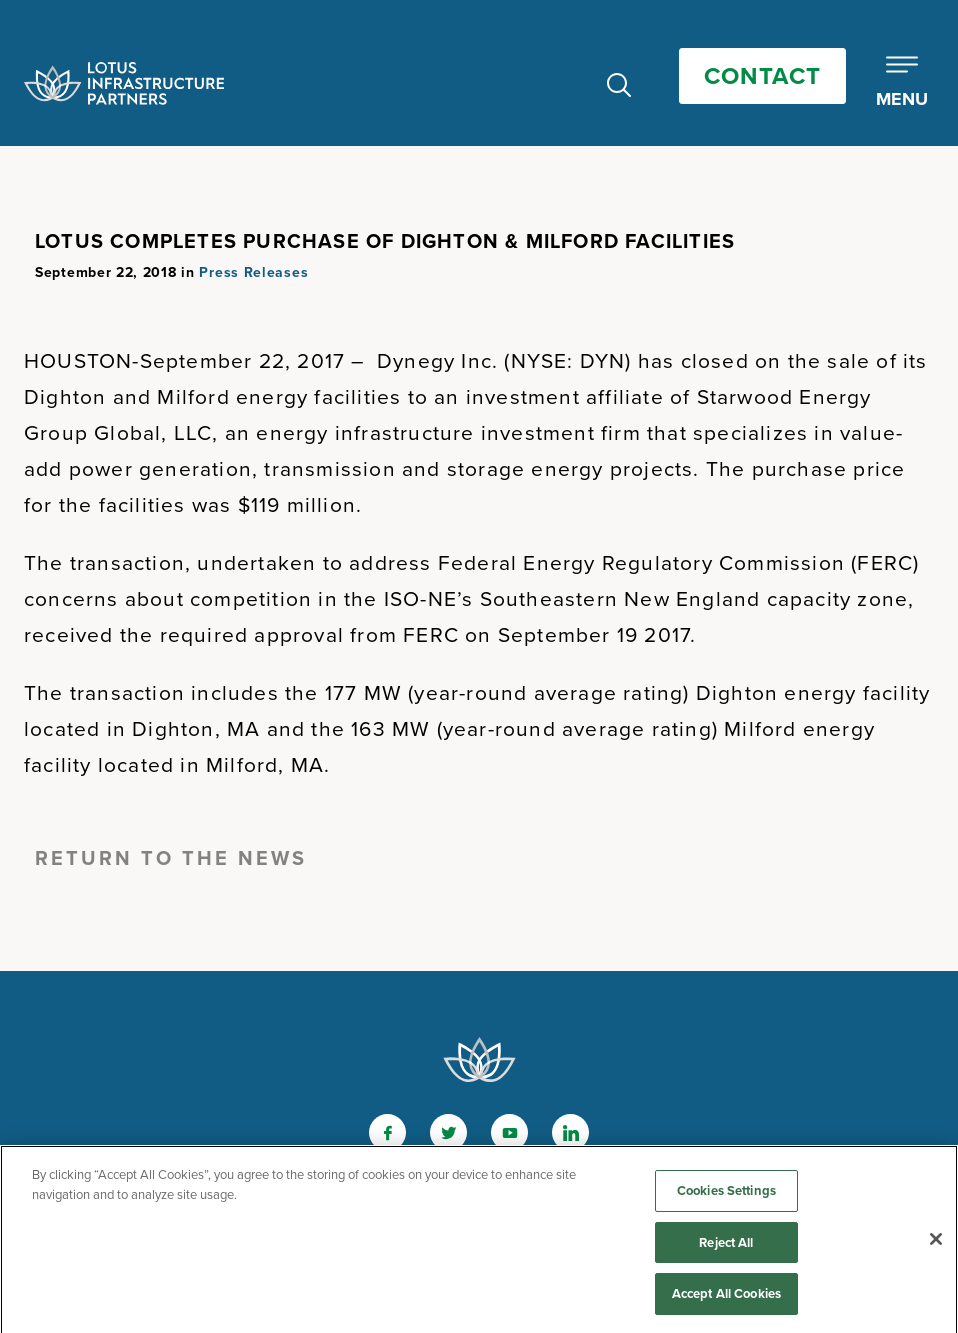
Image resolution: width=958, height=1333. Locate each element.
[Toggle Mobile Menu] (902, 83)
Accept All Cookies (726, 1298)
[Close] (936, 1243)
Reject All (726, 1246)
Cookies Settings (726, 1194)
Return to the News (171, 858)
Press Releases (253, 272)
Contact (762, 76)
